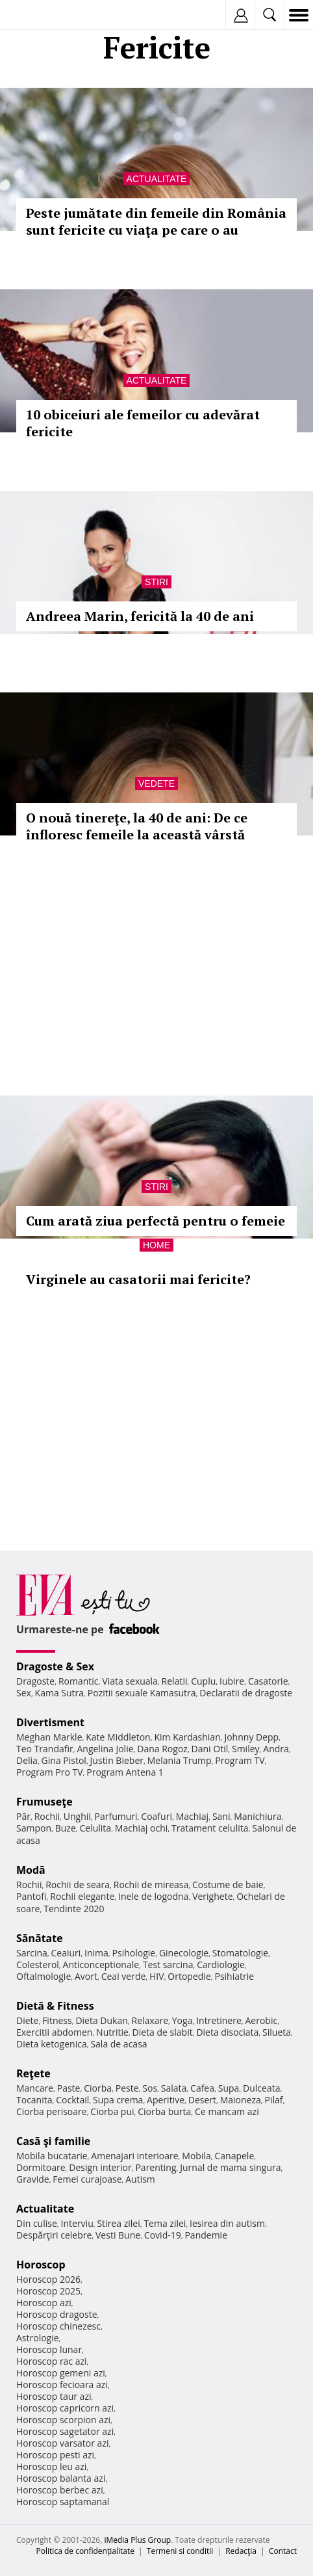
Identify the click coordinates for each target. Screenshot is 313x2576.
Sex (23, 1693)
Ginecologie (183, 1953)
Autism (140, 2179)
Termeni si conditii (180, 2550)
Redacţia (241, 2550)
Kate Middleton (118, 1737)
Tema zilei (165, 2223)
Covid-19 (162, 2235)
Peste (127, 2088)
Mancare (34, 2088)
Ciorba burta (164, 2111)
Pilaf (274, 2100)
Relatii (175, 1681)
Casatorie (268, 1681)
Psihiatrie (234, 1976)
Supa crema (118, 2100)
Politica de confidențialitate (85, 2550)
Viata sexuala (130, 1681)
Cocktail (72, 2100)
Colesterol (37, 1964)
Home (156, 1245)
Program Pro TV (49, 1772)
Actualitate (157, 179)
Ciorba (98, 2088)
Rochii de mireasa (151, 1884)
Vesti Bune (117, 2235)
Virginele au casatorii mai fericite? (138, 1279)
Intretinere (219, 2020)
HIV (156, 1976)
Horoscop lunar (49, 2349)
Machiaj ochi (141, 1828)
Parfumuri (116, 1816)
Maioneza (240, 2100)
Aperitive (165, 2100)
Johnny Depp (251, 1737)
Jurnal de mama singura (230, 2167)
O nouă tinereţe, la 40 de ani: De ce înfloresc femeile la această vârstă (136, 826)
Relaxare (150, 2020)
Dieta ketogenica (51, 2044)
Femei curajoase (87, 2179)
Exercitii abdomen (54, 2032)
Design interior (100, 2167)
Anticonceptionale (101, 1964)
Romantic (78, 1681)
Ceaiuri (66, 1953)
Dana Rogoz (162, 1748)
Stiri (156, 582)
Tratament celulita (210, 1828)
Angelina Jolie (105, 1748)
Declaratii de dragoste (245, 1693)
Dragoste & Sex (55, 1666)
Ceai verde (123, 1976)
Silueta (276, 2032)
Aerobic (261, 2020)
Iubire (231, 1681)
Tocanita (34, 2100)
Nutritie (112, 2032)
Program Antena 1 (125, 1772)
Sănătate (39, 1938)
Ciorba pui (112, 2111)
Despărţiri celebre (54, 2235)
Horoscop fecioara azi (62, 2384)
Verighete (212, 1896)
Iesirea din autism (227, 2223)
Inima (96, 1953)
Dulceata (261, 2088)
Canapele (234, 2155)
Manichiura (257, 1816)
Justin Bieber (117, 1760)
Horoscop (41, 2264)
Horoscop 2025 (48, 2291)
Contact (283, 2550)
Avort (86, 1976)
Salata (174, 2088)
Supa (229, 2088)
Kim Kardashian (187, 1737)
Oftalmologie (43, 1976)
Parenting (155, 2167)
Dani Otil (210, 1748)
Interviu (77, 2223)
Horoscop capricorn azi (65, 2408)
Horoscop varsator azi (62, 2443)
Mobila (196, 2155)
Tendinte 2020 (74, 1908)
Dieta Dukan (101, 2020)
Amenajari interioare (134, 2155)
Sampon (33, 1828)
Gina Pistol (64, 1760)
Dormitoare (41, 2167)
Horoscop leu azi (51, 2466)
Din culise (36, 2223)
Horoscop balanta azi (60, 2478)
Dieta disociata (227, 2032)
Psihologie (134, 1953)
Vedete (156, 783)
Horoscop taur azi (53, 2396)
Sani (221, 1816)
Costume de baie (228, 1884)
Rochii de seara (77, 1884)
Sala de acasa (118, 2044)
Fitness (57, 2020)
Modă (30, 1870)
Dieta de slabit (162, 2032)
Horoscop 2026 (48, 2279)
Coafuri (156, 1816)
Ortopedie (189, 1976)
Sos (149, 2088)
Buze (65, 1828)
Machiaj (192, 1816)
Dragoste (35, 1681)
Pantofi (31, 1896)
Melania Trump (179, 1760)
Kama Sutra (59, 1693)
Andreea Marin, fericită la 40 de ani (140, 616)
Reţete (33, 2073)
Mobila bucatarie (52, 2155)
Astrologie (37, 2338)
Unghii (77, 1816)
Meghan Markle (49, 1737)
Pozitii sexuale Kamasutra (142, 1693)
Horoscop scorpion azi (63, 2419)
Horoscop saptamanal (62, 2501)
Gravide (32, 2179)
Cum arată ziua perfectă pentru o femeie (155, 1220)
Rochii (47, 1816)
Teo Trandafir (44, 1748)
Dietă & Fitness (55, 2006)
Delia (27, 1760)
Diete (27, 2020)
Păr (23, 1816)
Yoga (182, 2020)
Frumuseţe (44, 1801)
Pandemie (205, 2235)
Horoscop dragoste (56, 2314)
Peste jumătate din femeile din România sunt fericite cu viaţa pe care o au (156, 221)
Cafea (202, 2088)
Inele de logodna (153, 1896)
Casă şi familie (53, 2141)
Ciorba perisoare (51, 2111)
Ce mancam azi (227, 2111)
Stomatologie (240, 1953)
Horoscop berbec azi (59, 2490)
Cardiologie (221, 1964)
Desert (202, 2100)
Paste (69, 2088)
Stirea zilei (118, 2223)
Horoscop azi (43, 2302)
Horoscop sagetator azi (65, 2431)
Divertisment (50, 1722)
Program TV (239, 1760)
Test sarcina (168, 1964)
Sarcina (31, 1953)
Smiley (246, 1748)
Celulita (96, 1828)
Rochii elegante (82, 1896)
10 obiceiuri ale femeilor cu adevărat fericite (143, 423)
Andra (276, 1748)
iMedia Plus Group (137, 2539)
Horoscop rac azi (51, 2361)
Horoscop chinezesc (58, 2326)
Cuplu (203, 1681)
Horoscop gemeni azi (60, 2373)
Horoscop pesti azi (55, 2455)
